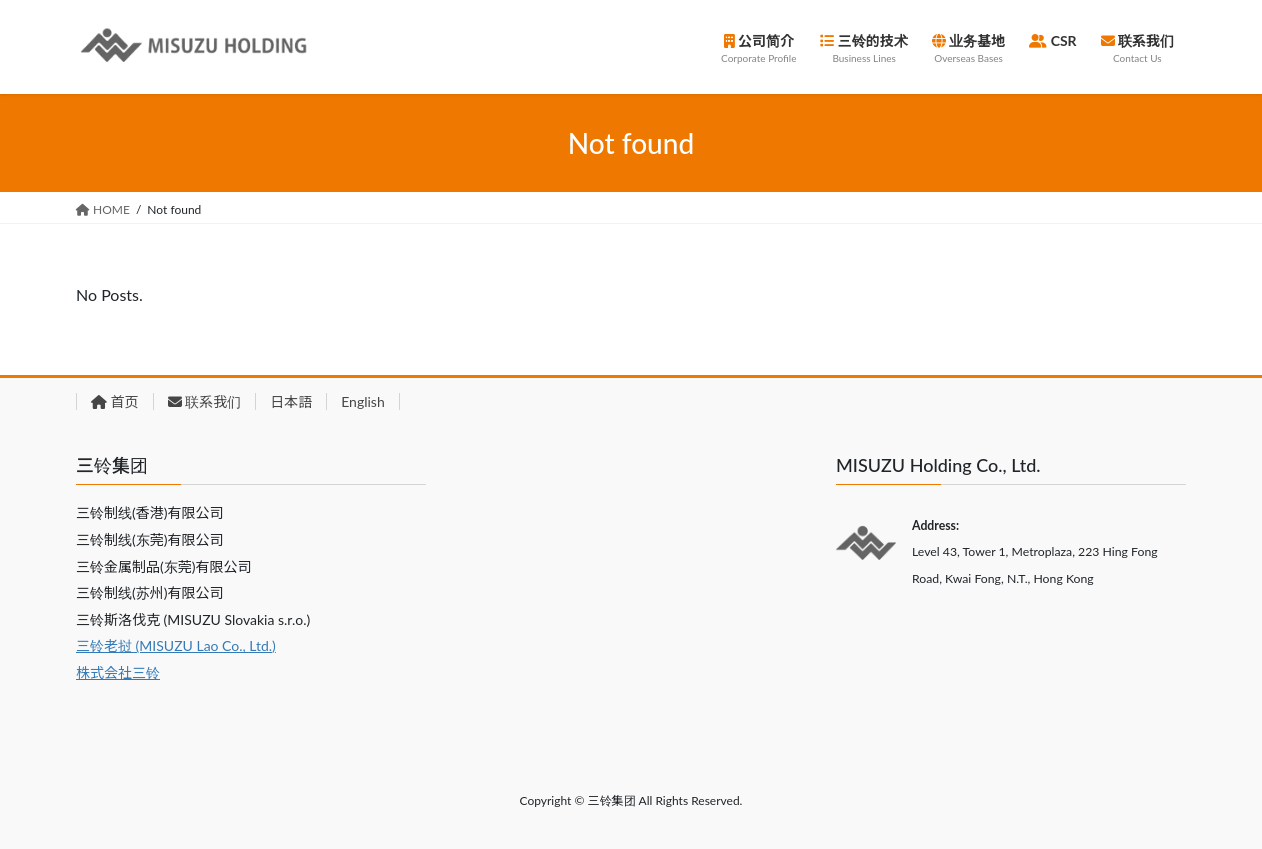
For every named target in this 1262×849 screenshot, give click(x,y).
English (363, 401)
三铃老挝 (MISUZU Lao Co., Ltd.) (176, 645)
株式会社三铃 (118, 672)
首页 (115, 401)
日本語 (291, 401)
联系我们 (205, 401)
